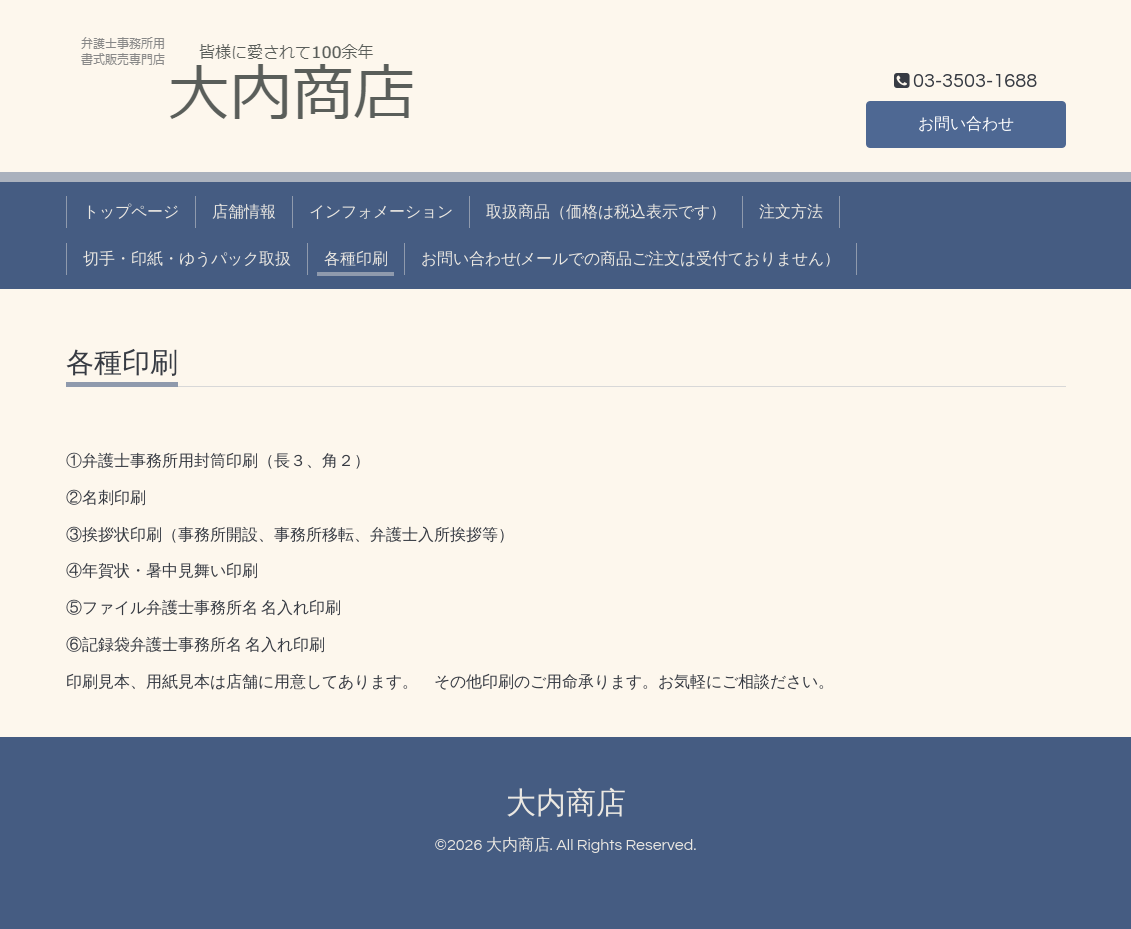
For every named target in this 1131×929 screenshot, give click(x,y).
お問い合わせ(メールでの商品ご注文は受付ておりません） (631, 259)
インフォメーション (381, 212)
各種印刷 (356, 259)
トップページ (131, 212)
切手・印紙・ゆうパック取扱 (187, 259)
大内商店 (566, 803)
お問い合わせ (966, 124)
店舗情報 (244, 212)
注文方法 (791, 212)
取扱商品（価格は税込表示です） (606, 212)
